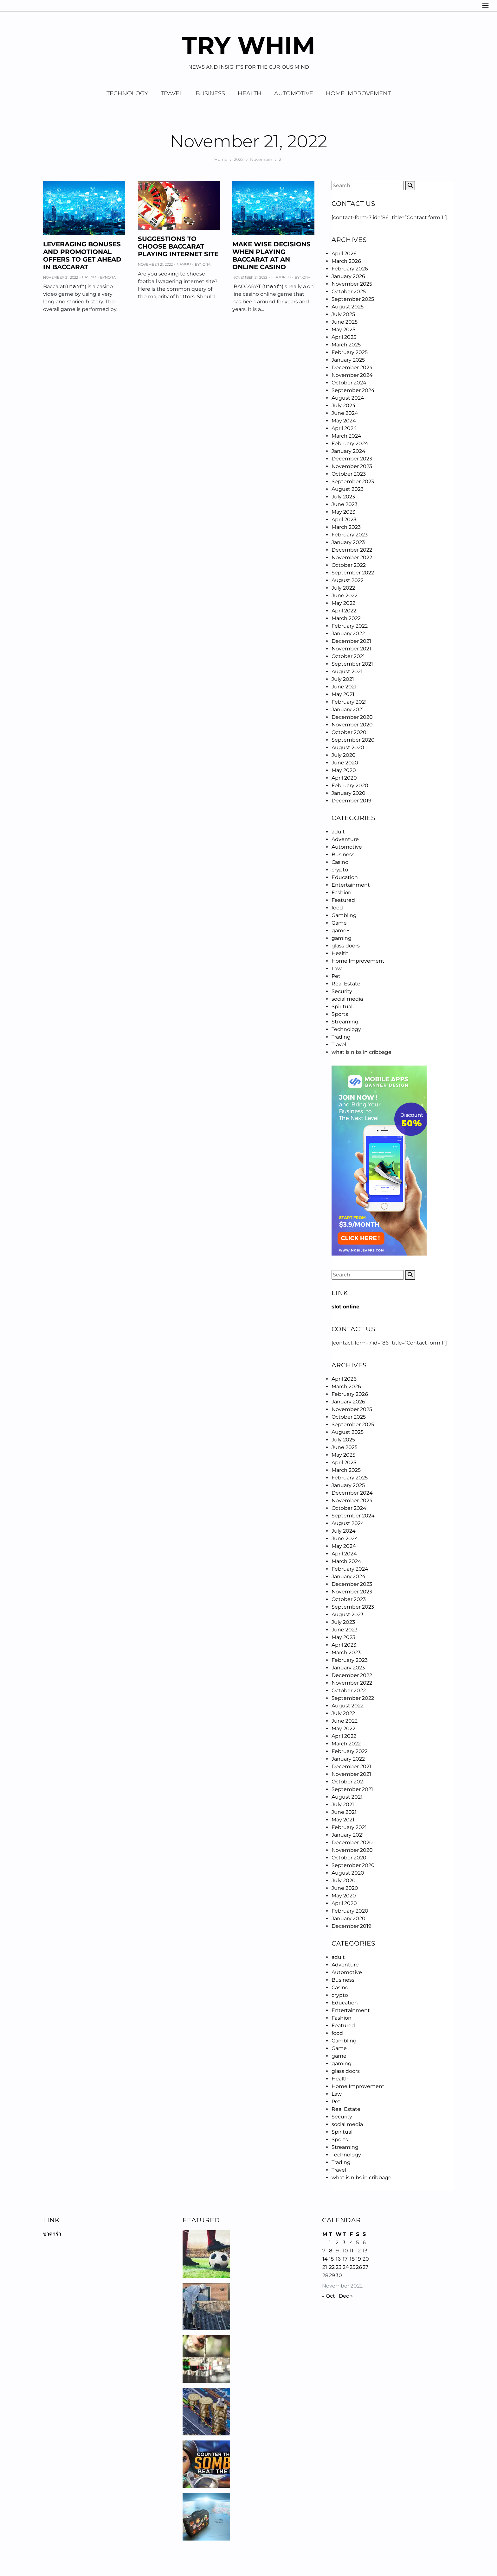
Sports (340, 1014)
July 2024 (344, 405)
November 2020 (352, 725)
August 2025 (348, 307)
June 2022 (345, 595)
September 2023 (353, 481)
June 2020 (345, 763)
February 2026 (350, 269)
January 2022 (348, 633)
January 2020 (348, 793)
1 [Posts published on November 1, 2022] (330, 2242)
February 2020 (350, 785)
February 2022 (350, 626)
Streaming (345, 1022)
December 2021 (351, 641)
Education (345, 877)
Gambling (344, 915)
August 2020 (348, 747)
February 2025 (350, 352)
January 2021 (348, 709)
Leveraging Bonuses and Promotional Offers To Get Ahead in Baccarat (82, 255)
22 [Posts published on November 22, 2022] (332, 2267)
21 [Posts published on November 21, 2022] (324, 2267)
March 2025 (346, 345)
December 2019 (351, 801)
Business (210, 93)
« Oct (328, 2296)
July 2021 (343, 679)
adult (338, 832)
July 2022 (343, 588)
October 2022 (349, 565)
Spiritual (342, 1006)
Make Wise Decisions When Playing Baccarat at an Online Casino (271, 255)
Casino (89, 277)
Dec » (346, 2296)
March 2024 (346, 436)
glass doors (346, 946)
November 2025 (352, 284)
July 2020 (344, 755)
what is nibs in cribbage (361, 1052)
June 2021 (344, 687)
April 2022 (344, 611)
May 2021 (343, 694)
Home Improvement (358, 93)
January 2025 (348, 360)
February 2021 (349, 702)
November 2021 (351, 649)
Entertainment (351, 885)
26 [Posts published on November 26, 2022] (359, 2267)
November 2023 (352, 466)
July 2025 (343, 314)
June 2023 (345, 504)
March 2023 (346, 527)
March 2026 (346, 261)
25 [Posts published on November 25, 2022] (352, 2267)
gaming (342, 938)
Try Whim (248, 45)
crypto (340, 870)
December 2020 (352, 717)
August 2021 (347, 671)
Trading (341, 1037)
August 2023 (348, 489)
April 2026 (344, 253)
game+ (340, 930)
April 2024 (344, 428)
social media (347, 999)
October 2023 (349, 474)
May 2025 (343, 329)
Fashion (342, 892)
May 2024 (344, 421)
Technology (127, 93)
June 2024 (345, 413)
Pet (336, 976)
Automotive (293, 93)
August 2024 (348, 398)
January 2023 (348, 542)
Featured (281, 277)
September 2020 (353, 740)
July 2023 (343, 497)
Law (337, 968)
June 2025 (345, 322)
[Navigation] (485, 5)
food (337, 908)
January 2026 (348, 276)
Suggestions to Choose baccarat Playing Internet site (178, 246)
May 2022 (343, 603)
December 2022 (352, 550)
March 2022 (346, 618)
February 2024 (350, 443)
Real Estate (346, 984)
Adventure (345, 839)
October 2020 (349, 732)
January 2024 (348, 451)
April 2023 (344, 519)
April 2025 (344, 337)
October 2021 (348, 656)
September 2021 (352, 664)
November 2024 (352, 375)
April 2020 (344, 778)
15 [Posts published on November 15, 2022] (331, 2259)
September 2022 (353, 573)
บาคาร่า (52, 2234)
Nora (110, 277)
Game (339, 923)
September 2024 (353, 390)
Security (342, 991)
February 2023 (350, 535)
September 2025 (353, 299)
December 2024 (352, 367)
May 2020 (344, 770)
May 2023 (343, 512)
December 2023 (352, 459)
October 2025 (349, 291)
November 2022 (352, 557)
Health (249, 93)
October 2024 (349, 383)
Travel (172, 93)
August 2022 (348, 580)
